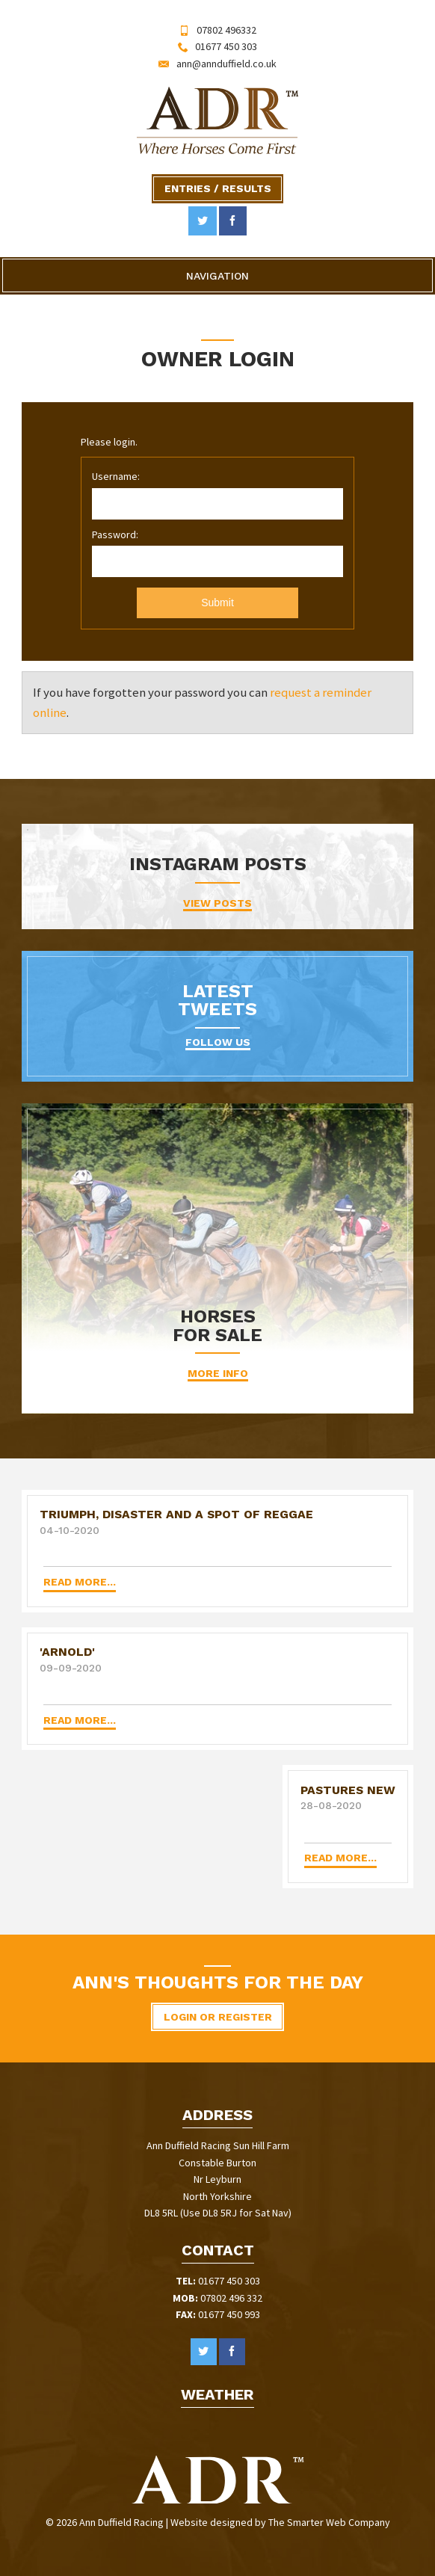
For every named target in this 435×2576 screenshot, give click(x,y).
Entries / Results (217, 188)
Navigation (217, 276)
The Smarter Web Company (329, 2522)
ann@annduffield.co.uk (226, 63)
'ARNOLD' (67, 1652)
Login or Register (218, 2017)
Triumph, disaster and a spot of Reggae (176, 1514)
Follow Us (217, 1042)
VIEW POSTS (217, 903)
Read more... (79, 1582)
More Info (218, 1373)
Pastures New (347, 1790)
